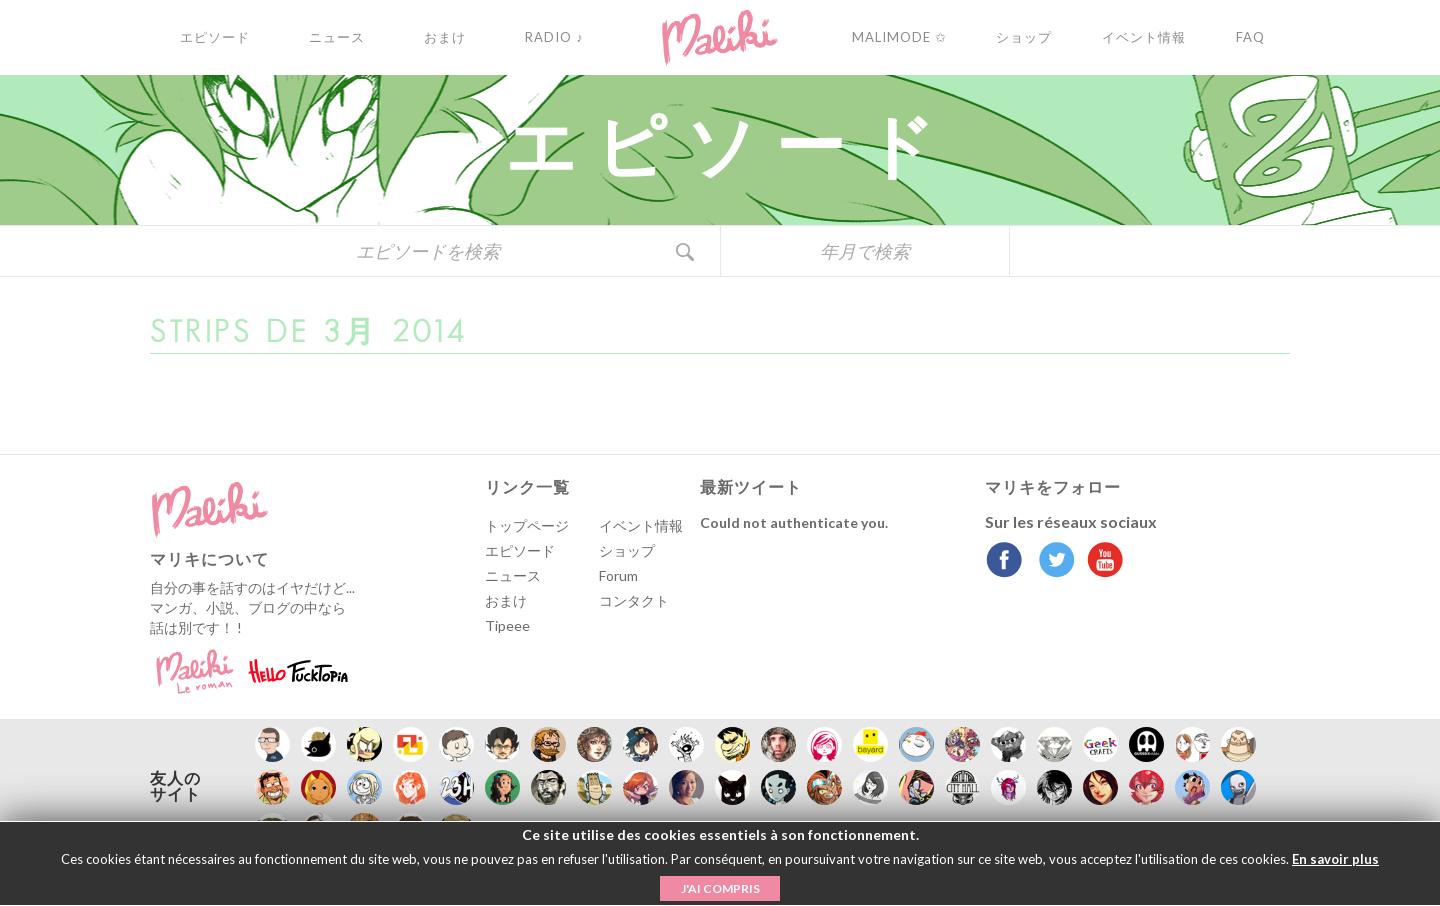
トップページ (527, 525)
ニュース (513, 575)
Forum (618, 575)
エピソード (520, 550)
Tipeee (507, 625)
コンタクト (634, 600)
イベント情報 (641, 525)
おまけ (506, 600)
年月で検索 (865, 251)
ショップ (627, 550)
